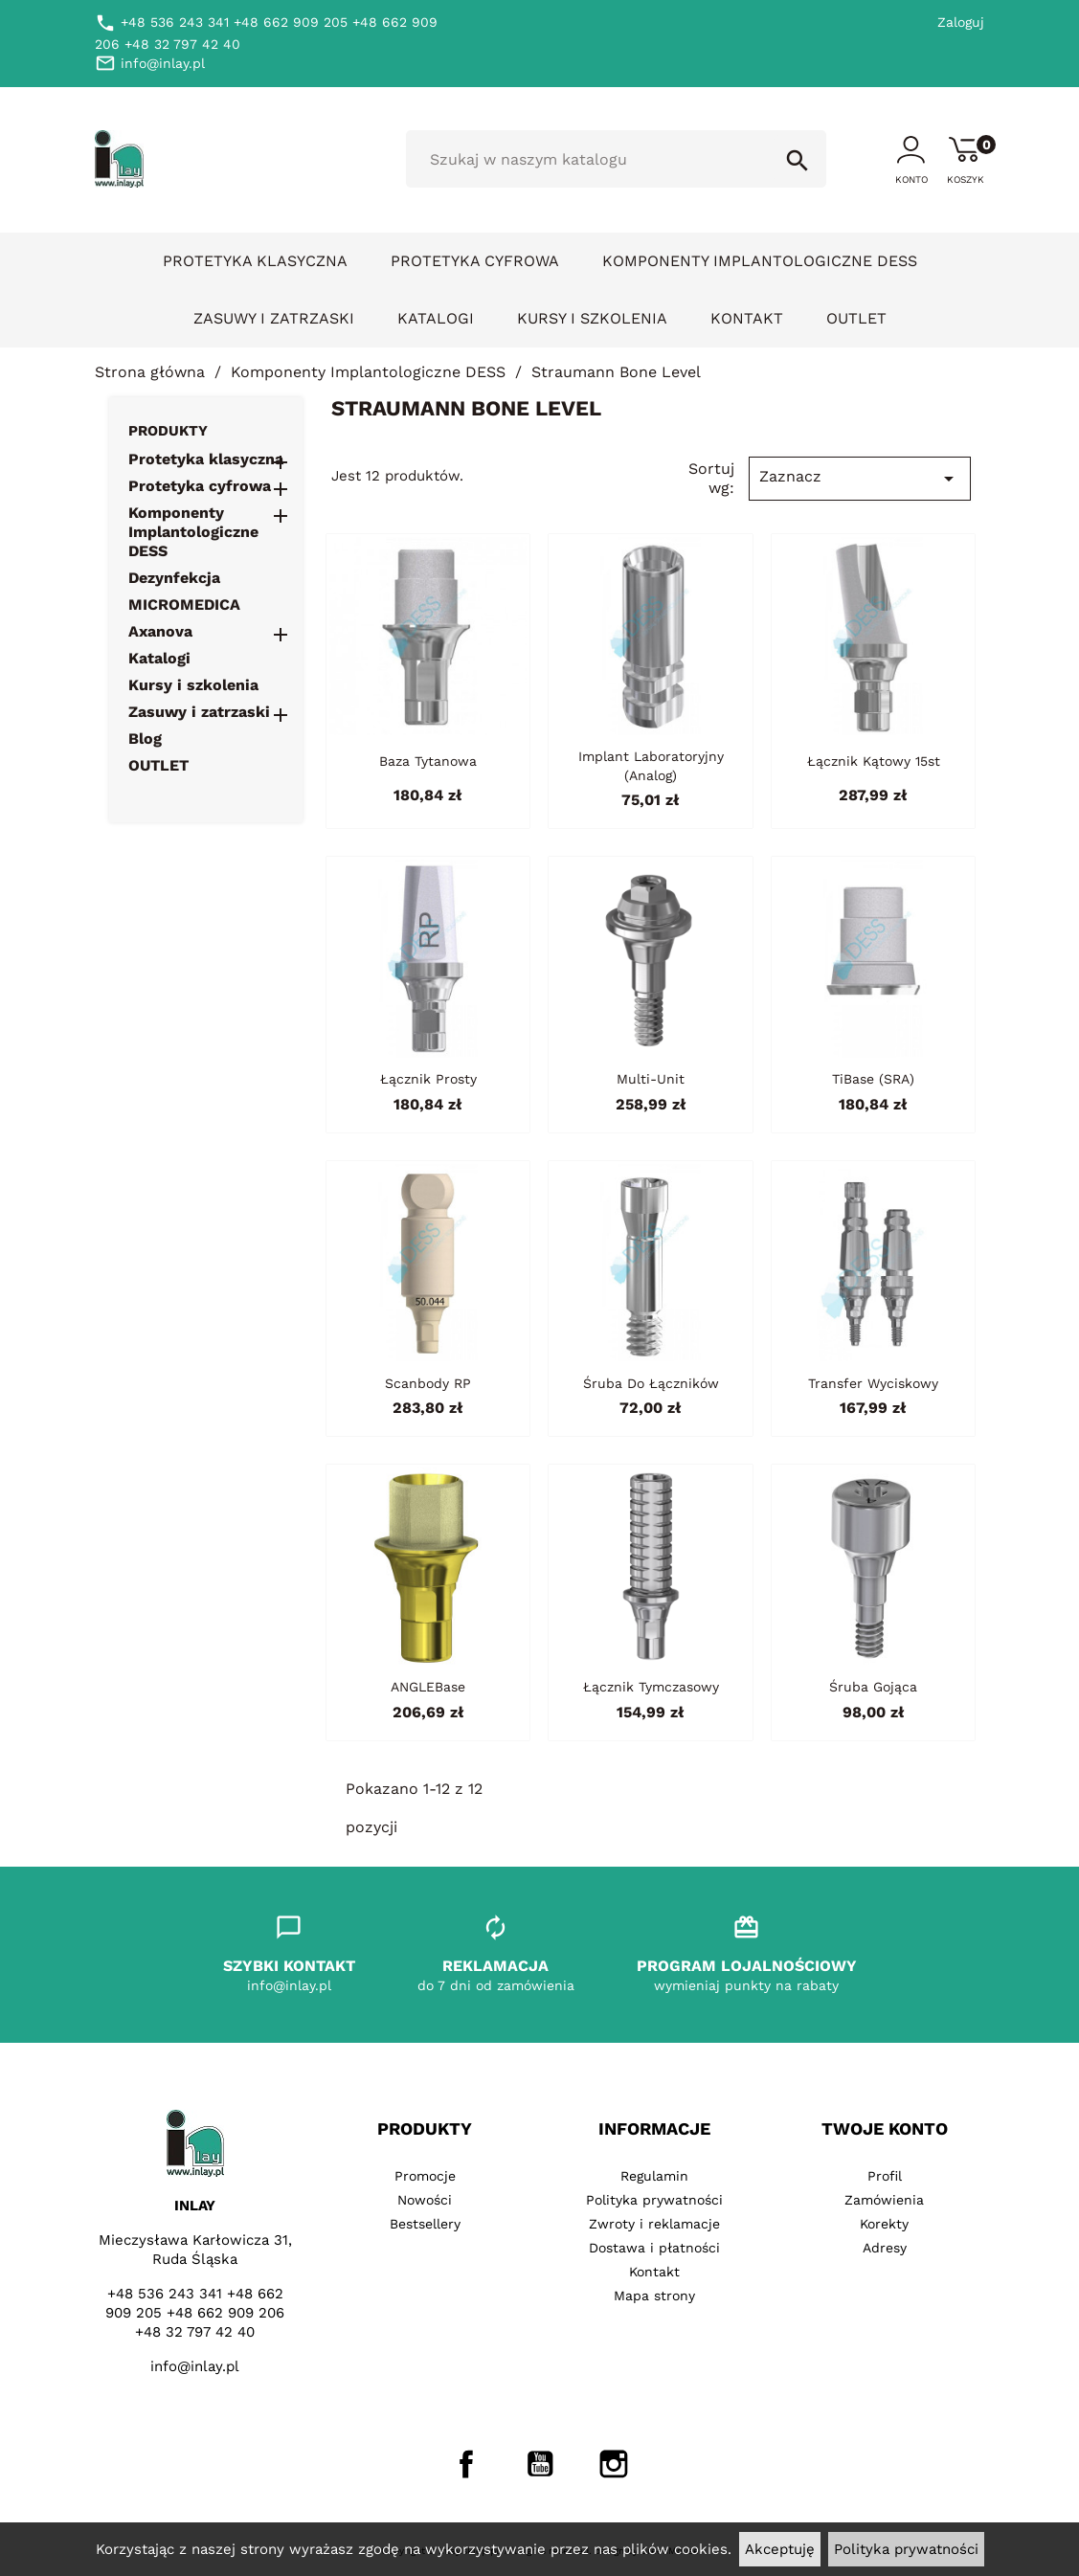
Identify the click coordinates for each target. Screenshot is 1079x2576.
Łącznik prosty (428, 1078)
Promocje (425, 2176)
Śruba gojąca (873, 1686)
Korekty (884, 2223)
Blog (145, 738)
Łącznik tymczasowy (651, 1686)
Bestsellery (425, 2223)
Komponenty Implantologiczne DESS (759, 261)
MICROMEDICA (184, 604)
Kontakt (746, 318)
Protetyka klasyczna (255, 261)
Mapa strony (654, 2295)
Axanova (160, 631)
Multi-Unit (651, 1078)
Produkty (168, 430)
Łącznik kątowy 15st (873, 761)
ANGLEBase (428, 1686)
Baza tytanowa (428, 761)
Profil (884, 2176)
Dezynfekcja (174, 578)
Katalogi (435, 318)
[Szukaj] (616, 159)
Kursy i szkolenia (592, 318)
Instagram (614, 2464)
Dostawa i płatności (654, 2247)
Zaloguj (960, 22)
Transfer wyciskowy (873, 1383)
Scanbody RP (428, 1383)
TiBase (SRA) (873, 1078)
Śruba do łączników (651, 1383)
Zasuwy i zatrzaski (273, 318)
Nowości (424, 2199)
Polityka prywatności (906, 2549)
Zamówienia (884, 2199)
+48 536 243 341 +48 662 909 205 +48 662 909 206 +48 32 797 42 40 (194, 2313)
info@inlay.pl (194, 2366)
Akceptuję (780, 2549)
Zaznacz (859, 478)
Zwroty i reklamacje (654, 2223)
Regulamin (654, 2176)
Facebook (466, 2464)
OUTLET (856, 318)
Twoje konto (884, 2128)
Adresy (885, 2247)
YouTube (540, 2464)
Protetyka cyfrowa (475, 261)
